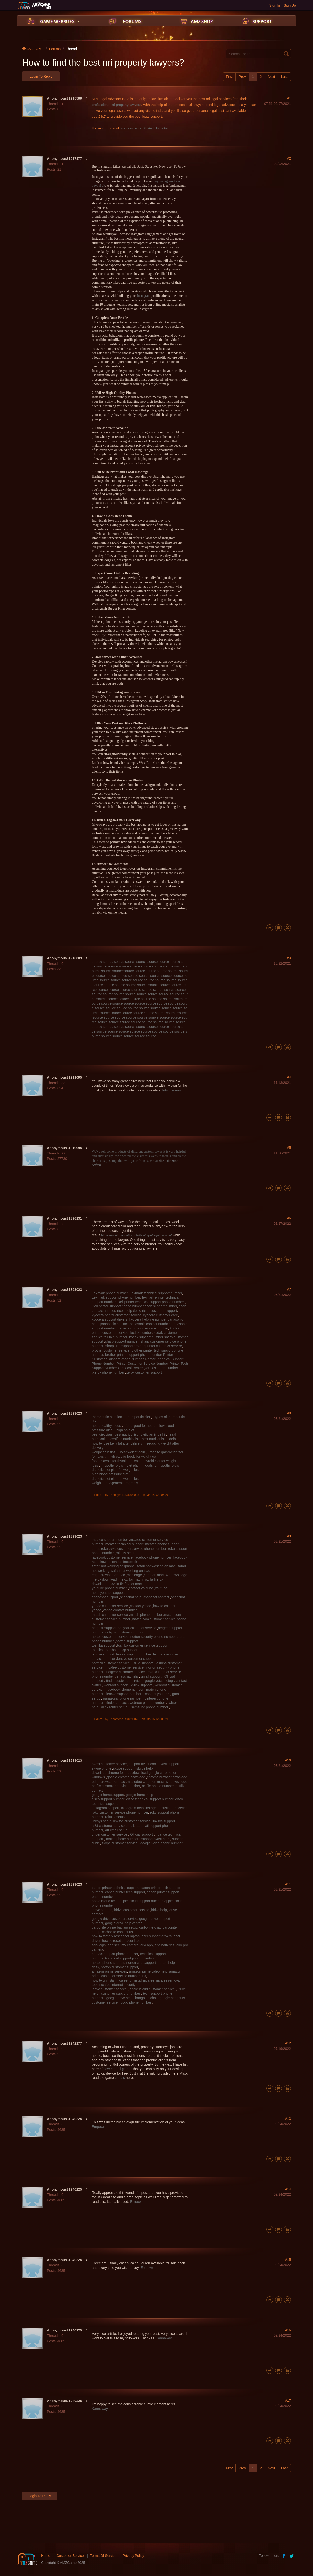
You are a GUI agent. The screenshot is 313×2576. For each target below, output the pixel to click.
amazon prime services (109, 1971)
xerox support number (161, 1368)
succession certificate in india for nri (146, 128)
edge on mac (154, 1575)
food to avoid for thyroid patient (115, 1461)
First (229, 77)
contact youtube (141, 1588)
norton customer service (110, 1637)
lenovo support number (133, 1654)
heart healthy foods (106, 1426)
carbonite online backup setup (114, 1927)
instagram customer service (166, 1808)
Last (284, 77)
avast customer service (109, 1764)
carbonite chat (150, 1927)
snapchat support (105, 1597)
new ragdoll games (117, 2069)
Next (271, 77)
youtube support (112, 1593)
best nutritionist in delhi (159, 1439)
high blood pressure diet (110, 1474)
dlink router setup (114, 1707)
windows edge (176, 1575)
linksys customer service (131, 1821)
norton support (127, 1641)
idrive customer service (131, 1910)
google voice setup (158, 1681)
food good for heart (140, 1426)
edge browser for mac (108, 1575)
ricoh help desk (128, 1311)
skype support (123, 1768)
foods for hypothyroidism (163, 1465)
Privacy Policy (133, 2556)
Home (45, 2556)
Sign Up (290, 5)
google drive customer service (114, 1919)
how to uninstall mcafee (110, 1980)
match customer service (110, 1615)
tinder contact (116, 1703)
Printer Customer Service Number (142, 1363)
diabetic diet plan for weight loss (116, 1470)
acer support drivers (157, 1936)
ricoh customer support (159, 1311)
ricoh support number (161, 1306)
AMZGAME (33, 49)
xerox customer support (144, 1372)
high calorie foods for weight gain (134, 1456)
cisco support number (108, 1799)
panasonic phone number (122, 1698)
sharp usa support (119, 1346)
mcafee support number (110, 1540)
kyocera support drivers (110, 1319)
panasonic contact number (149, 1324)
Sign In (274, 5)
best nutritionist (126, 1434)
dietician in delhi (153, 1434)
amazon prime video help (148, 1971)
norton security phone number (153, 1637)
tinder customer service (124, 1681)
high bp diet (125, 1430)
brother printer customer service (158, 1346)
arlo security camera (123, 1945)
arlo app (146, 1945)
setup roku (100, 1548)
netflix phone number (158, 1786)
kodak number (141, 1333)
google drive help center (123, 1923)
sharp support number (122, 1341)
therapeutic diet (138, 1417)
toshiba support (103, 1645)
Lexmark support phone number (116, 1297)
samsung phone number (149, 1707)
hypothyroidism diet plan (121, 1465)
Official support (141, 1834)
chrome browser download (167, 1777)
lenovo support (103, 1654)
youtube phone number (109, 1588)
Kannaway (164, 2338)
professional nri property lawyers (116, 105)
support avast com (142, 1764)
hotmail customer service (111, 1663)
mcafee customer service (125, 1667)
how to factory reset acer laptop (116, 1936)
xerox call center (130, 1368)
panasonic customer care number (143, 1328)
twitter (292, 2555)
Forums (55, 49)
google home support (108, 1795)
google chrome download (126, 1777)
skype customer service (119, 1843)
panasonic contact (114, 1324)
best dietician (102, 1434)
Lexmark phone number (110, 1293)
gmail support (151, 1676)
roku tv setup (125, 1553)
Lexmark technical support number (156, 1293)
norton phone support (108, 1963)
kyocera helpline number (148, 1319)
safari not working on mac (156, 1566)
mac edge (134, 1575)
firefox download (104, 1579)
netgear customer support (125, 1632)
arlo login (99, 1945)
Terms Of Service (103, 2556)
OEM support (143, 1663)
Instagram (144, 296)
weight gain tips (104, 1452)
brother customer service (111, 1350)
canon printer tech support (125, 1892)
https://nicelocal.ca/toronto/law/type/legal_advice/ (136, 1235)
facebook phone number (152, 1557)
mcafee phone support (162, 1544)
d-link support (141, 1685)
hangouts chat (146, 1998)
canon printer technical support (115, 1888)
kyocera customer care (160, 1315)
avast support (169, 1764)
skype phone (101, 1768)
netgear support (104, 1628)
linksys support (163, 1821)
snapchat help (130, 1597)
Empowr (98, 2127)
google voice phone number (161, 1843)
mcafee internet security (117, 1985)
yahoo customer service (110, 1606)
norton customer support (119, 1967)
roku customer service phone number (138, 1548)
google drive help (119, 1998)
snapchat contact (156, 1597)
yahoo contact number (120, 1610)
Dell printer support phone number (118, 1306)
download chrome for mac (111, 1773)
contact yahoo (140, 1606)
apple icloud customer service (152, 1989)
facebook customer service (112, 1557)
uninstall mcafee (142, 1980)
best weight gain (132, 1452)
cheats (120, 2078)
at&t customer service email (113, 1826)
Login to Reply (41, 76)
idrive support (102, 1910)
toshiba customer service (136, 1645)
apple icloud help (105, 1901)
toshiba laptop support (121, 1650)
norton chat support (141, 1963)
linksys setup (102, 1821)
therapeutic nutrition (107, 1417)
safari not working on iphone (113, 1566)
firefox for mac (129, 1579)
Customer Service (70, 2556)
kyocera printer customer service (116, 1315)
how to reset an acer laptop (123, 1941)
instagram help (132, 1808)
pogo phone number (136, 2002)
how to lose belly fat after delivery (117, 1443)
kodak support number (146, 1337)
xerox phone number (108, 1372)
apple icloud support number (140, 1901)
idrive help (159, 1910)
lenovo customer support (136, 1659)
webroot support (116, 1685)
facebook (284, 2555)
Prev (242, 77)
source (97, 962)
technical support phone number (129, 1958)
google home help (139, 1795)
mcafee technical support (124, 1544)
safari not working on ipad (130, 1571)
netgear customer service (137, 1628)
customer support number (120, 1993)
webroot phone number (147, 1703)
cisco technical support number (149, 1799)
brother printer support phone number (133, 1355)
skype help (144, 1768)
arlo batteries (164, 1945)
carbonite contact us (117, 1932)
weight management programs (115, 1483)
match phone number (146, 1615)
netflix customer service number (116, 1786)
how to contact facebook (118, 1562)
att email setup (116, 1830)
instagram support (105, 1808)
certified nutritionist (124, 1439)
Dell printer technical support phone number (151, 1302)
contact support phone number (115, 1954)
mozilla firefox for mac (125, 1584)
